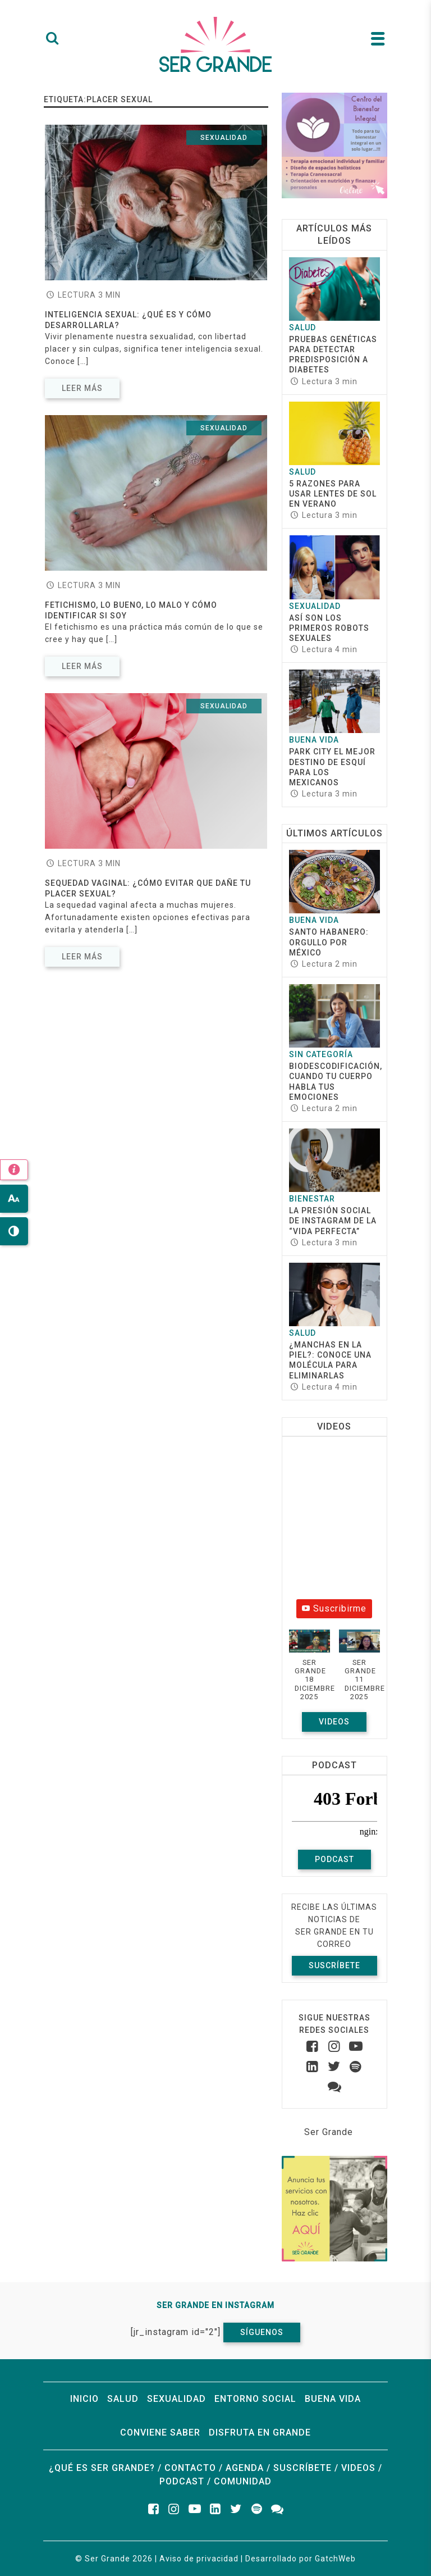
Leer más (82, 388)
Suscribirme (334, 1608)
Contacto (190, 2468)
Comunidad (243, 2481)
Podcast (334, 1859)
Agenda (245, 2468)
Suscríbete (334, 1965)
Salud (302, 327)
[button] (309, 1671)
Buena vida (314, 739)
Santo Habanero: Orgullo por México (329, 942)
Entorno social (255, 2398)
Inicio (84, 2398)
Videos (334, 1721)
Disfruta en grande (260, 2432)
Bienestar (312, 1198)
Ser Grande (328, 2132)
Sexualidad (223, 138)
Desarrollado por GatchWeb (300, 2558)
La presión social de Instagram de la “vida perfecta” (333, 1220)
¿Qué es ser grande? (102, 2468)
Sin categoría (321, 1054)
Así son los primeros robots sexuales (329, 628)
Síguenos (261, 2332)
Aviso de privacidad (199, 2558)
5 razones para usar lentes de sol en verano (333, 493)
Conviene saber (160, 2432)
